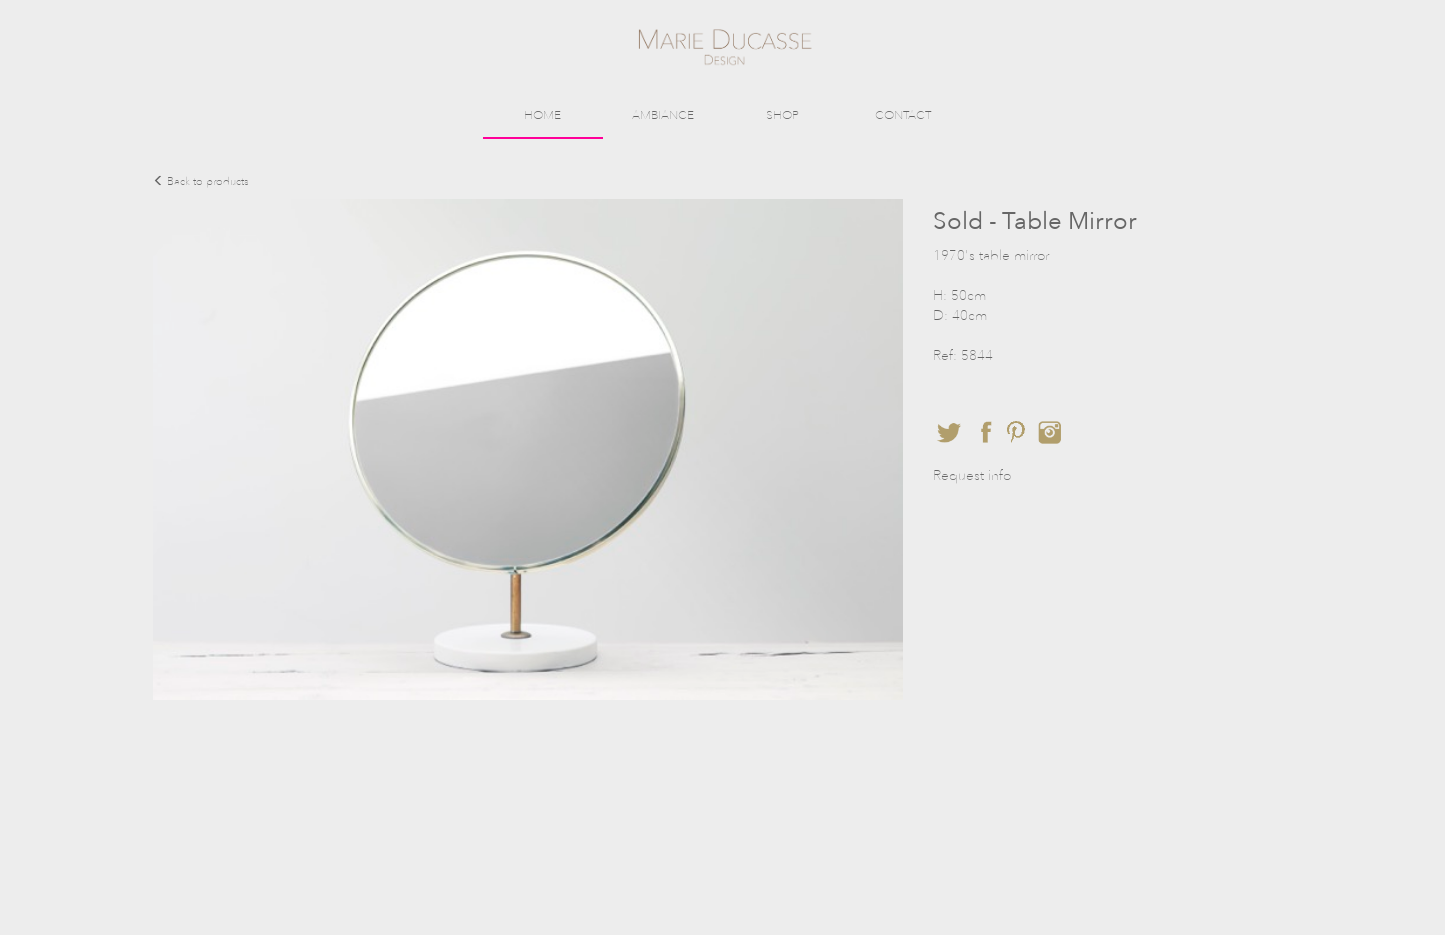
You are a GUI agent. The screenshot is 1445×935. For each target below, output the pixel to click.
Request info (972, 475)
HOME (542, 115)
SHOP (782, 115)
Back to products (201, 181)
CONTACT (903, 115)
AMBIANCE (663, 115)
